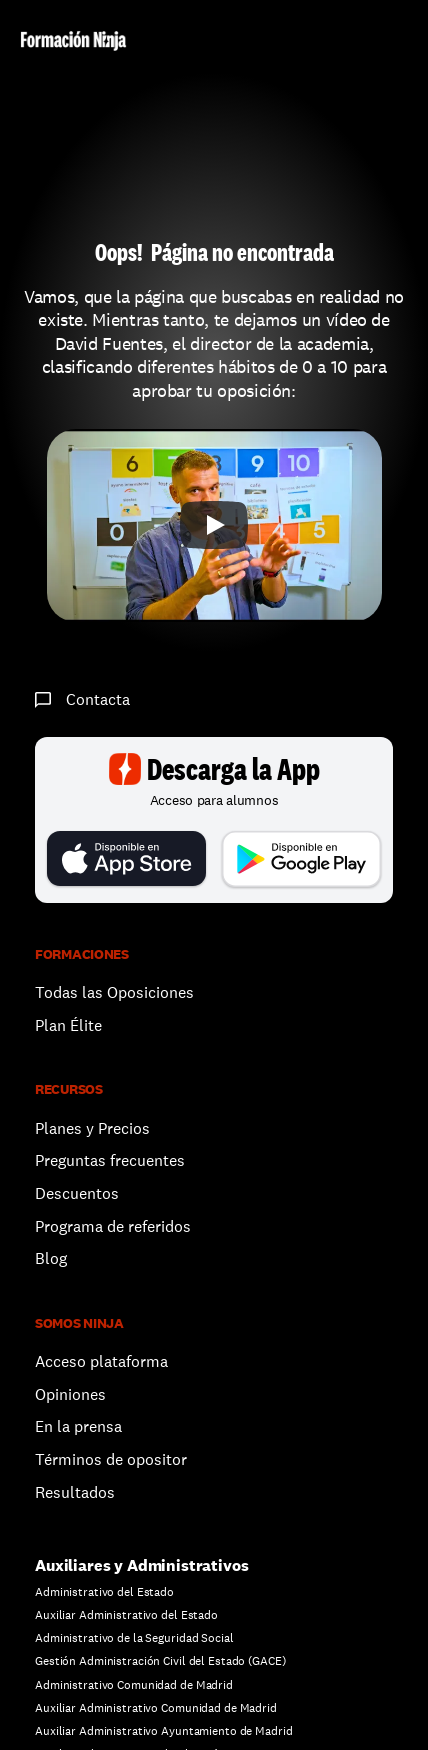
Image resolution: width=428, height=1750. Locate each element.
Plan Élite (68, 1025)
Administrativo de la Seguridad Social (134, 1638)
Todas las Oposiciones (114, 992)
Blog (51, 1258)
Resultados (75, 1492)
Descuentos (79, 1193)
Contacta (98, 699)
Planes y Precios (92, 1128)
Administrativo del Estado (104, 1592)
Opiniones (70, 1394)
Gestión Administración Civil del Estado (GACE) (160, 1661)
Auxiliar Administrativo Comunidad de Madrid (156, 1708)
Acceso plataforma (101, 1361)
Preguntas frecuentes (110, 1160)
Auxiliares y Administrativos (142, 1565)
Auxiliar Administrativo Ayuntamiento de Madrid (163, 1731)
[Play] (214, 525)
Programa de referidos (113, 1226)
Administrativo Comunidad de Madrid (134, 1685)
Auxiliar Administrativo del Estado (126, 1615)
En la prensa (78, 1426)
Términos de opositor (111, 1459)
